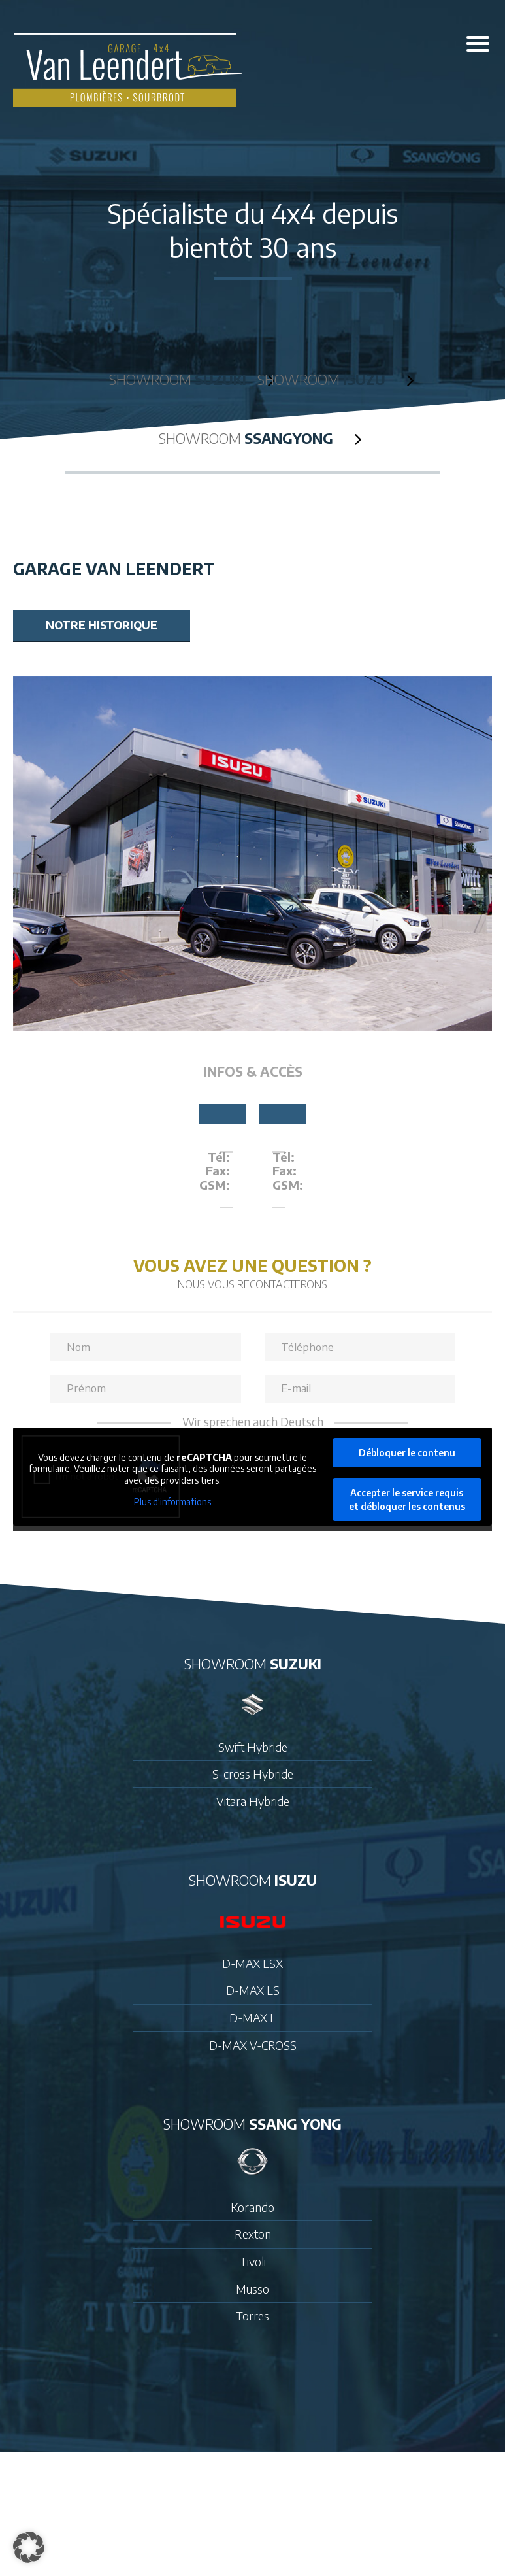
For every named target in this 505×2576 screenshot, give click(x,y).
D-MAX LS (253, 1990)
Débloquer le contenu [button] (407, 1452)
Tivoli (253, 2261)
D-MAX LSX (252, 1963)
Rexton (253, 2234)
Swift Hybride (252, 1747)
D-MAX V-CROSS (253, 2045)
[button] (28, 2547)
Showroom (179, 379)
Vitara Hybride (252, 1801)
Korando (252, 2207)
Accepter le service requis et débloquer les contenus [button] (407, 1499)
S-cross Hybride (252, 1774)
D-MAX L (252, 2018)
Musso (252, 2289)
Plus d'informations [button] (172, 1501)
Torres (252, 2316)
